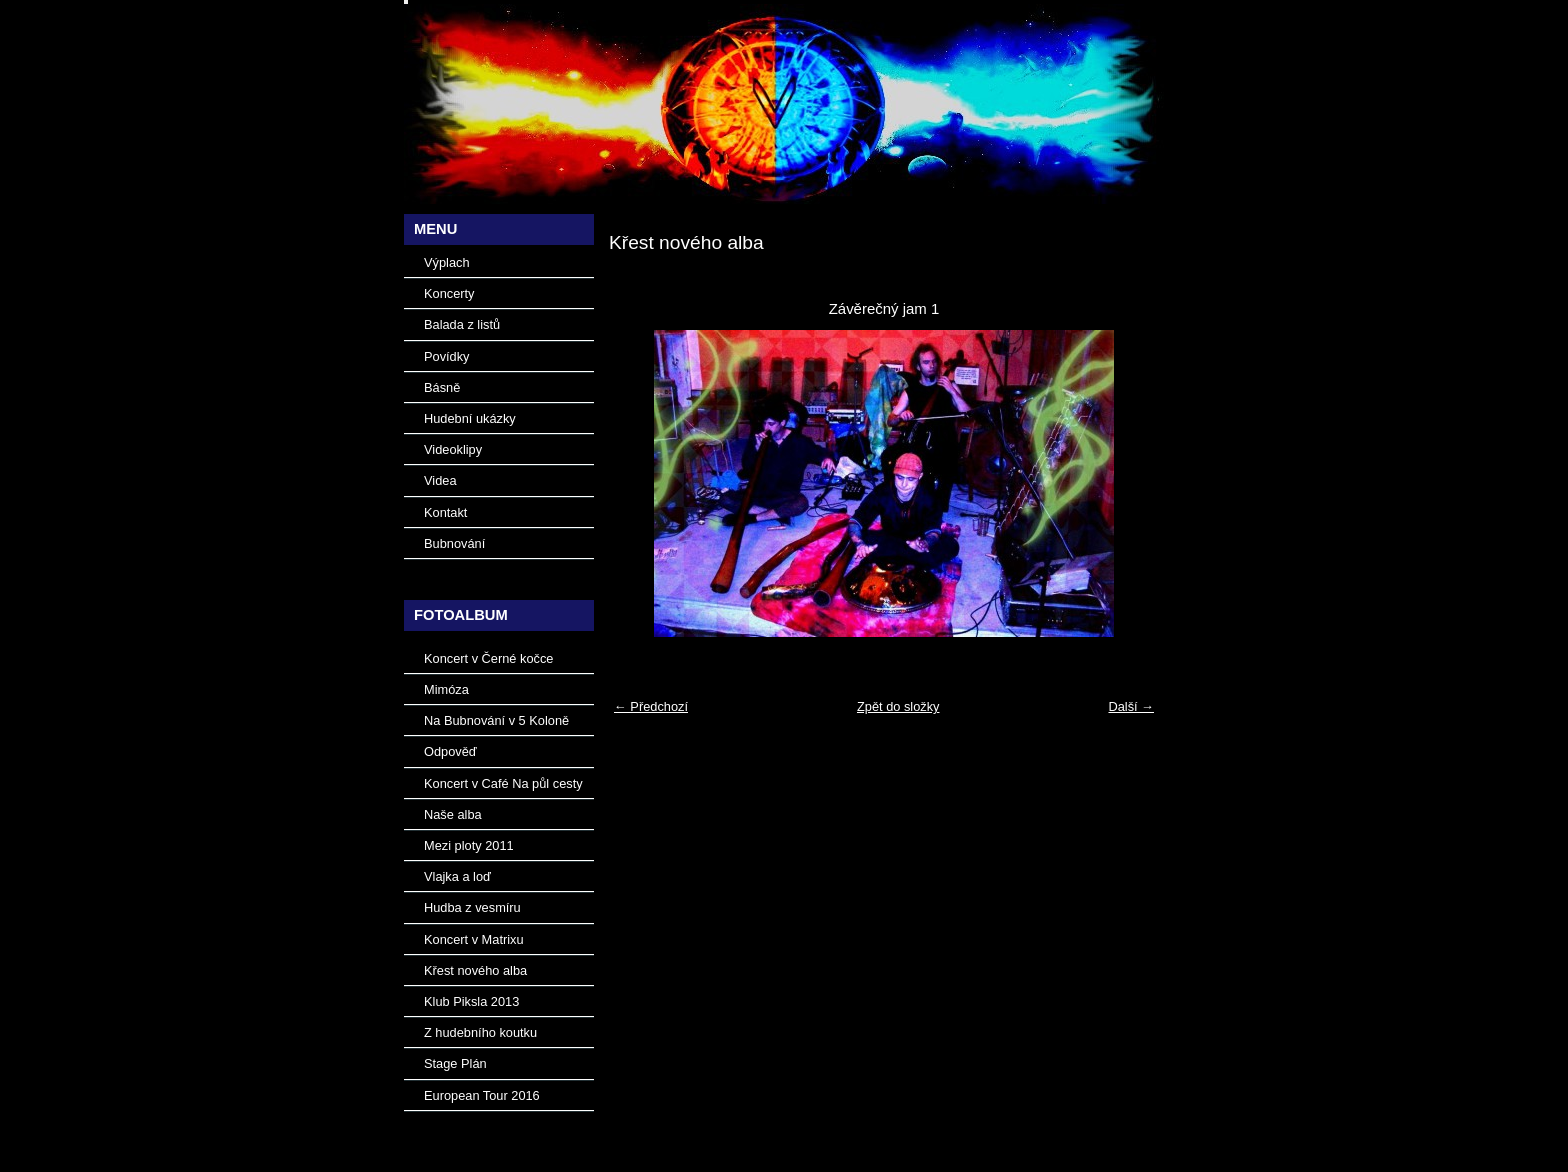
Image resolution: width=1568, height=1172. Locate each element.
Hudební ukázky (470, 418)
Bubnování (454, 543)
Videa (440, 480)
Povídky (447, 356)
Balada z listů (462, 324)
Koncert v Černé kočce (488, 658)
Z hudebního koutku (480, 1032)
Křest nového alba (475, 970)
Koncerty (449, 293)
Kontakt (445, 512)
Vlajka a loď (457, 876)
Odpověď (450, 751)
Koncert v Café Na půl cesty (503, 783)
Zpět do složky (898, 706)
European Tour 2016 (482, 1095)
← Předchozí (651, 706)
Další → (1131, 706)
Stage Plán (455, 1063)
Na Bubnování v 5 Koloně (496, 720)
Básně (442, 387)
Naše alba (453, 814)
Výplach (447, 262)
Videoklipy (453, 449)
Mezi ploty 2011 (469, 845)
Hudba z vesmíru (472, 907)
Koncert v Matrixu (474, 939)
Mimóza (446, 689)
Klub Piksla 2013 (471, 1001)
